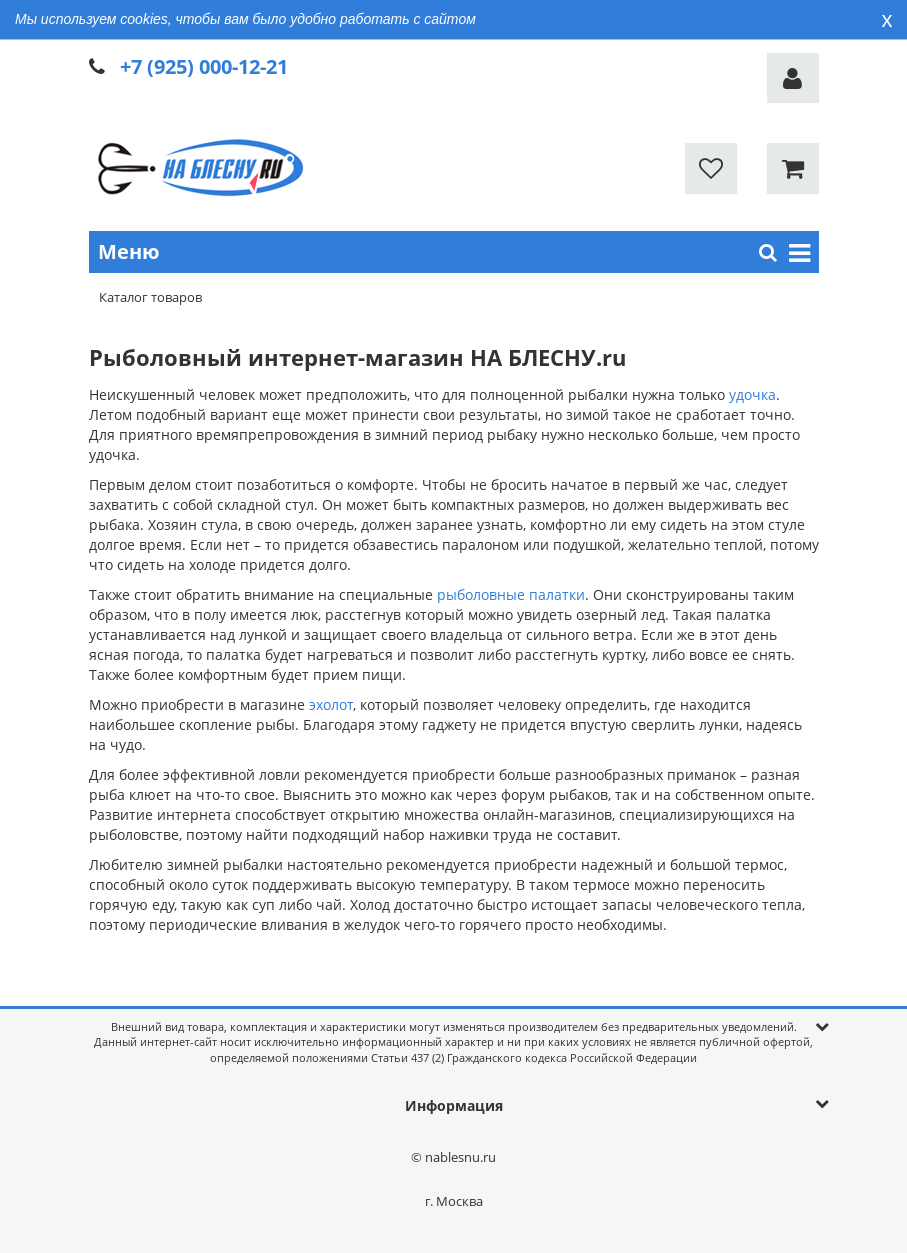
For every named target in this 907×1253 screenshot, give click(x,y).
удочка (752, 394)
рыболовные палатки (511, 594)
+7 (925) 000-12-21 (204, 66)
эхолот (331, 704)
